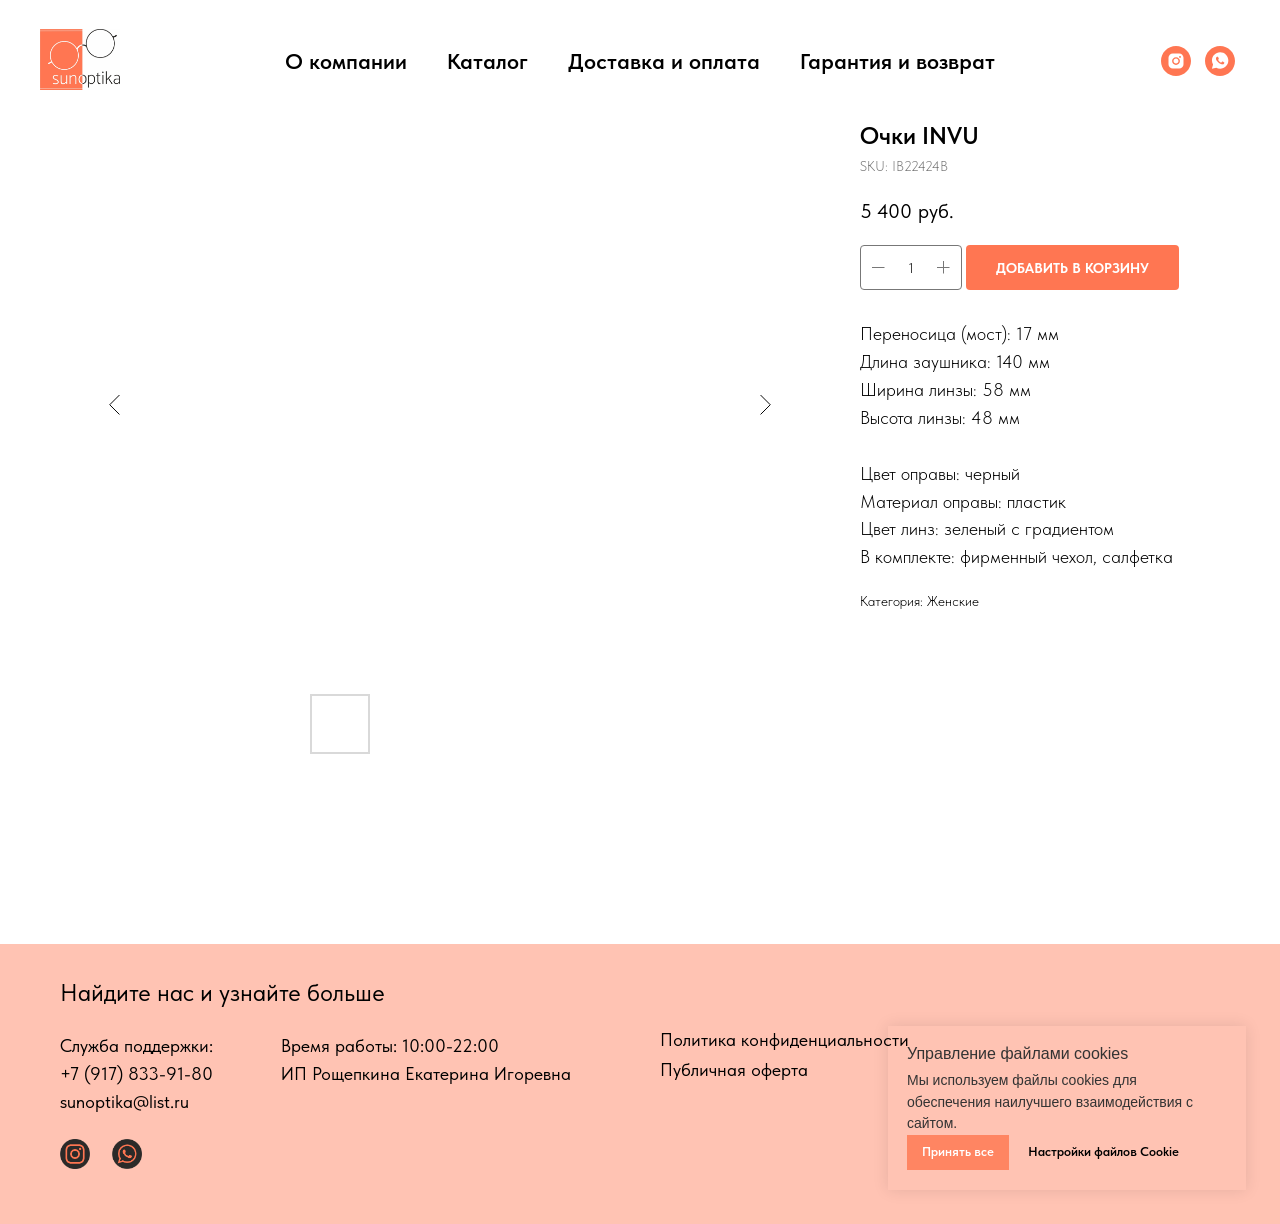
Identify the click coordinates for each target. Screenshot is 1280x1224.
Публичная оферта (734, 1069)
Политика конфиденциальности (784, 1039)
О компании (346, 61)
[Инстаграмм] (1176, 61)
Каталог (487, 61)
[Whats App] (1220, 61)
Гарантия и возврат (897, 61)
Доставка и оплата (664, 61)
